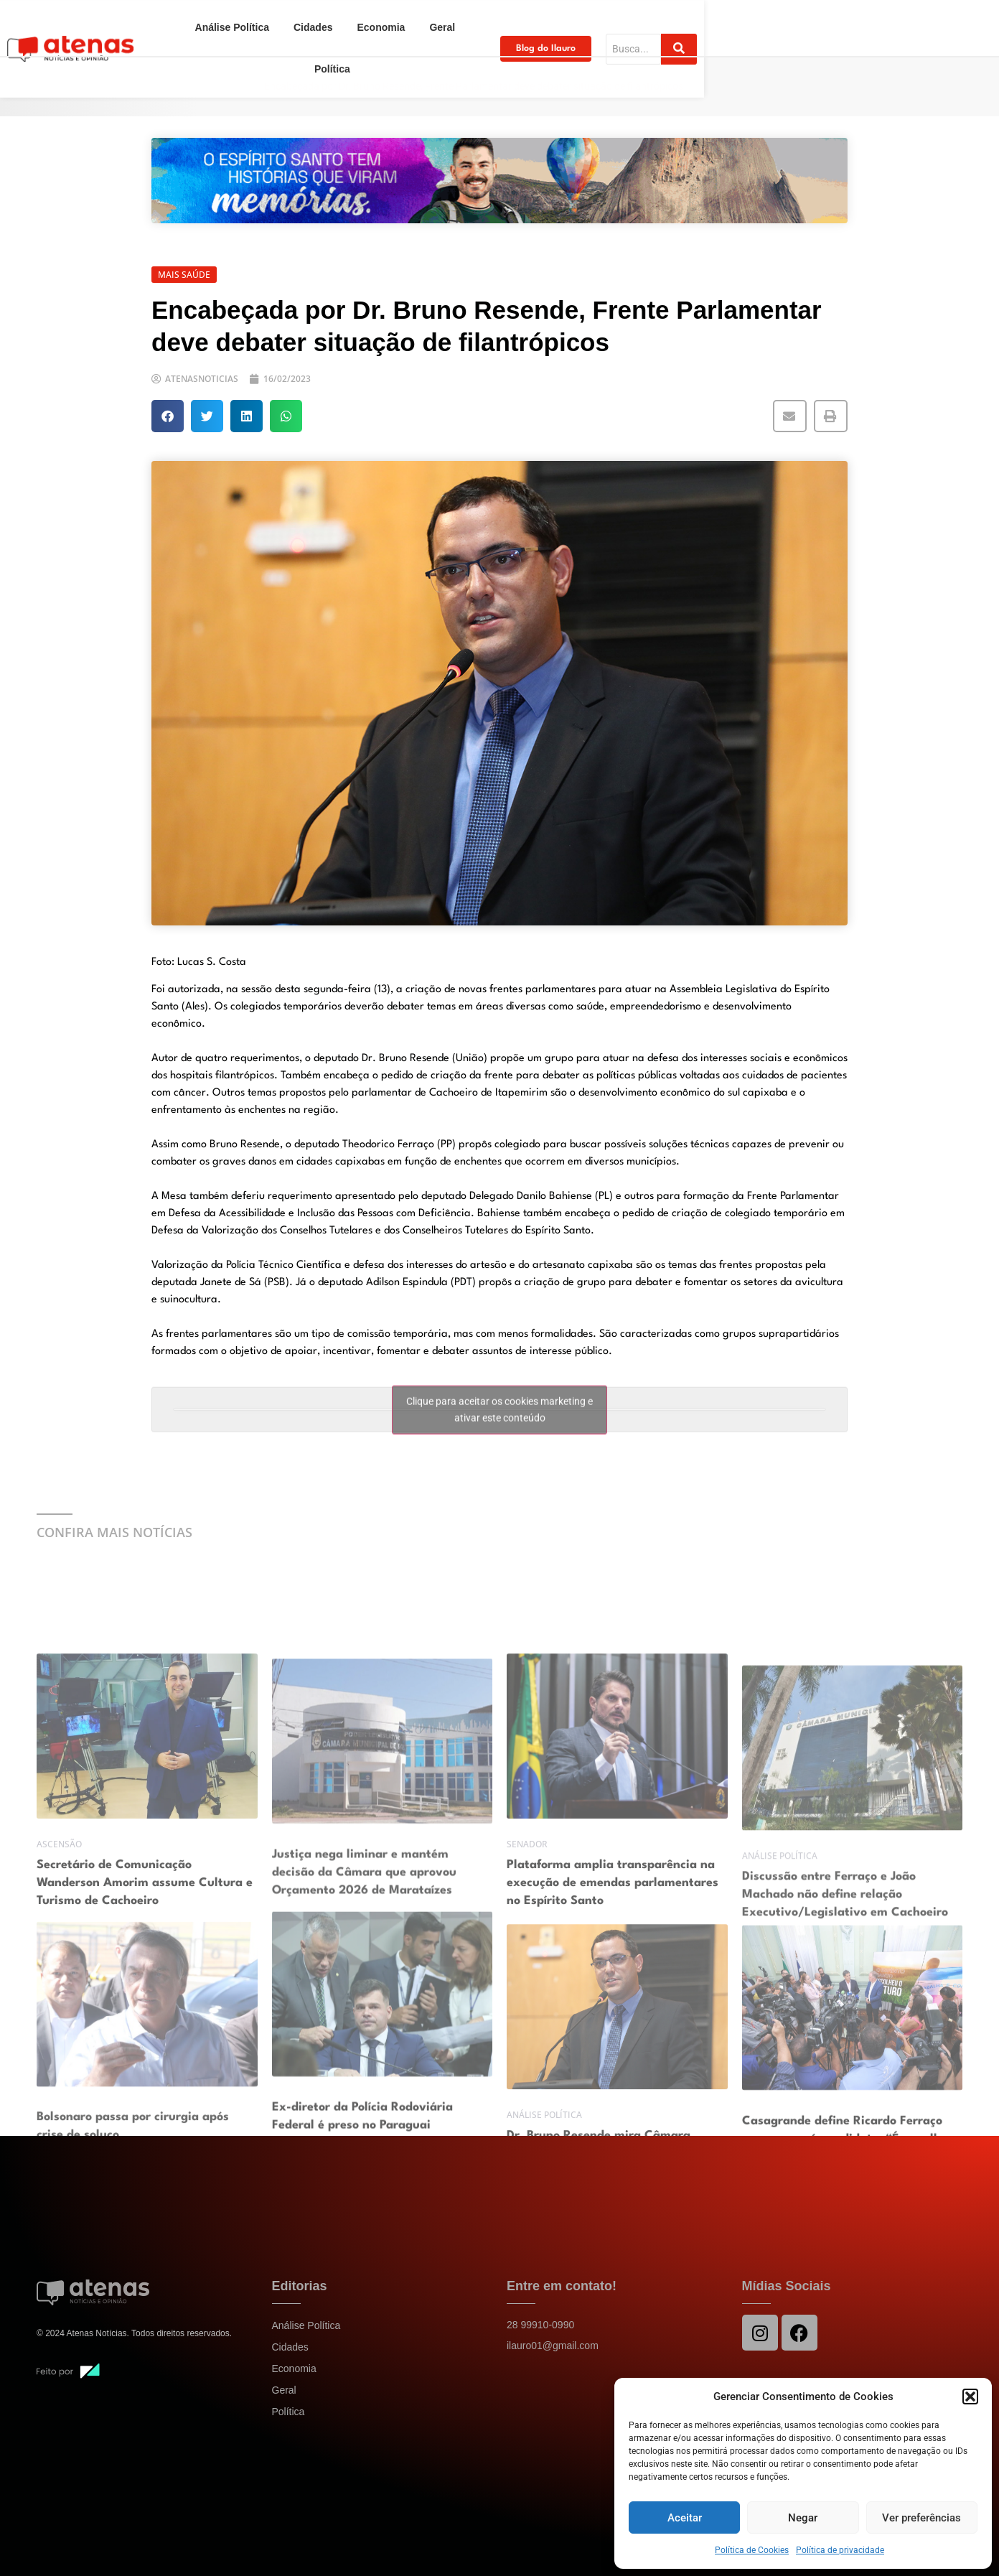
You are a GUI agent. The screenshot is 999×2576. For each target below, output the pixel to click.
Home (170, 86)
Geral (556, 23)
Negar (802, 2517)
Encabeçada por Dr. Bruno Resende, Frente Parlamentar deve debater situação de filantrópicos (473, 86)
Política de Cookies (752, 2550)
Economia (495, 23)
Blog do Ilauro (754, 23)
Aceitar (684, 2517)
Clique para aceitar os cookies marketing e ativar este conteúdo (499, 1428)
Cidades (426, 23)
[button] (970, 2396)
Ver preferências (921, 2517)
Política (611, 23)
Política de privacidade (840, 2550)
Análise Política (346, 23)
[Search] (875, 23)
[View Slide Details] (499, 180)
